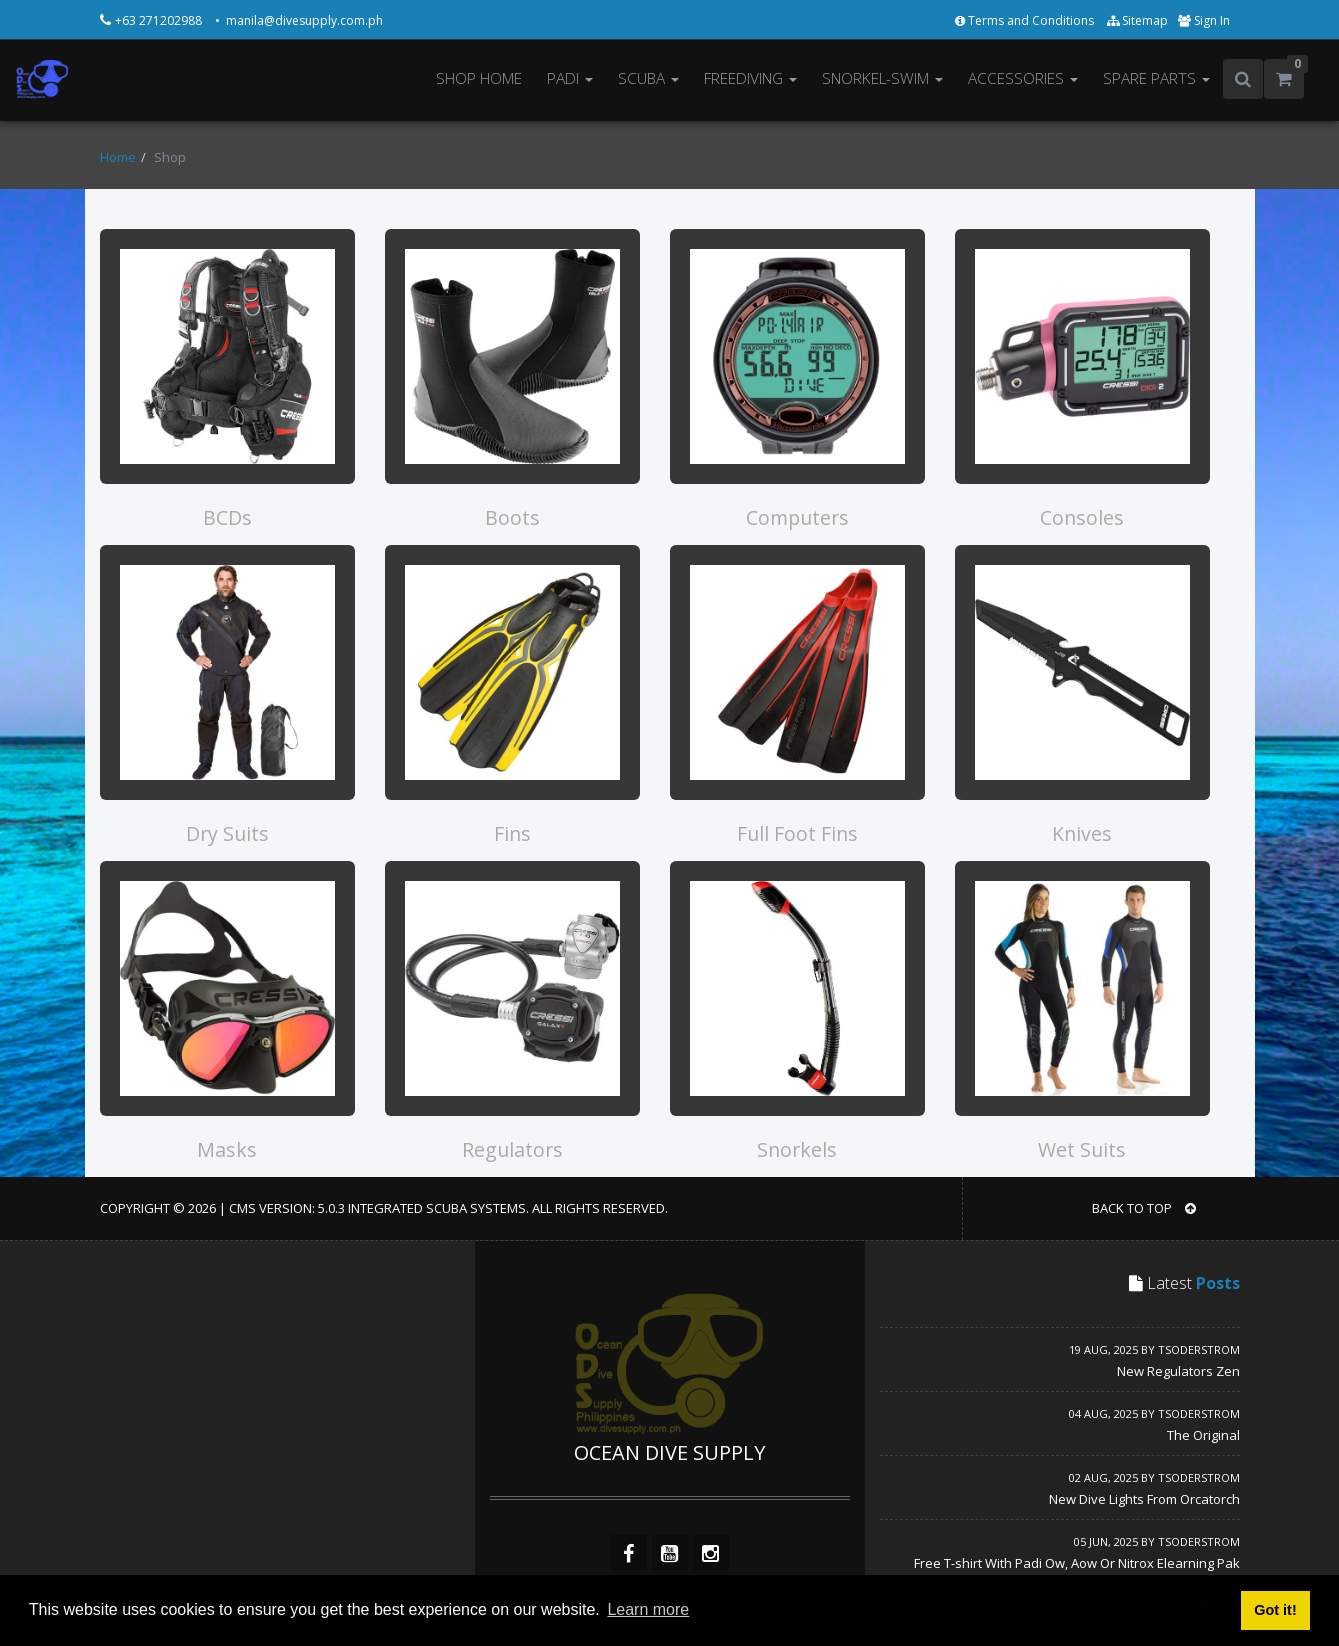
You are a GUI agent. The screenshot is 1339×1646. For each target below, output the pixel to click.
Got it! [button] (1275, 1610)
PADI (570, 78)
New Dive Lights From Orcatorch (1144, 1499)
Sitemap (1137, 20)
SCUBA (648, 78)
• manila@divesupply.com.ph (299, 20)
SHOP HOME (479, 78)
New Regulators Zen (1178, 1371)
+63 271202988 (160, 20)
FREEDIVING (750, 78)
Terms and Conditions (1026, 20)
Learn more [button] (648, 1609)
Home (118, 157)
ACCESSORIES (1023, 78)
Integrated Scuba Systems (437, 1208)
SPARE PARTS (1156, 78)
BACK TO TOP (1144, 1208)
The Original (1203, 1435)
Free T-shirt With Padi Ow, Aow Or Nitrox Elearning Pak (1077, 1563)
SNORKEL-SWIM (882, 78)
